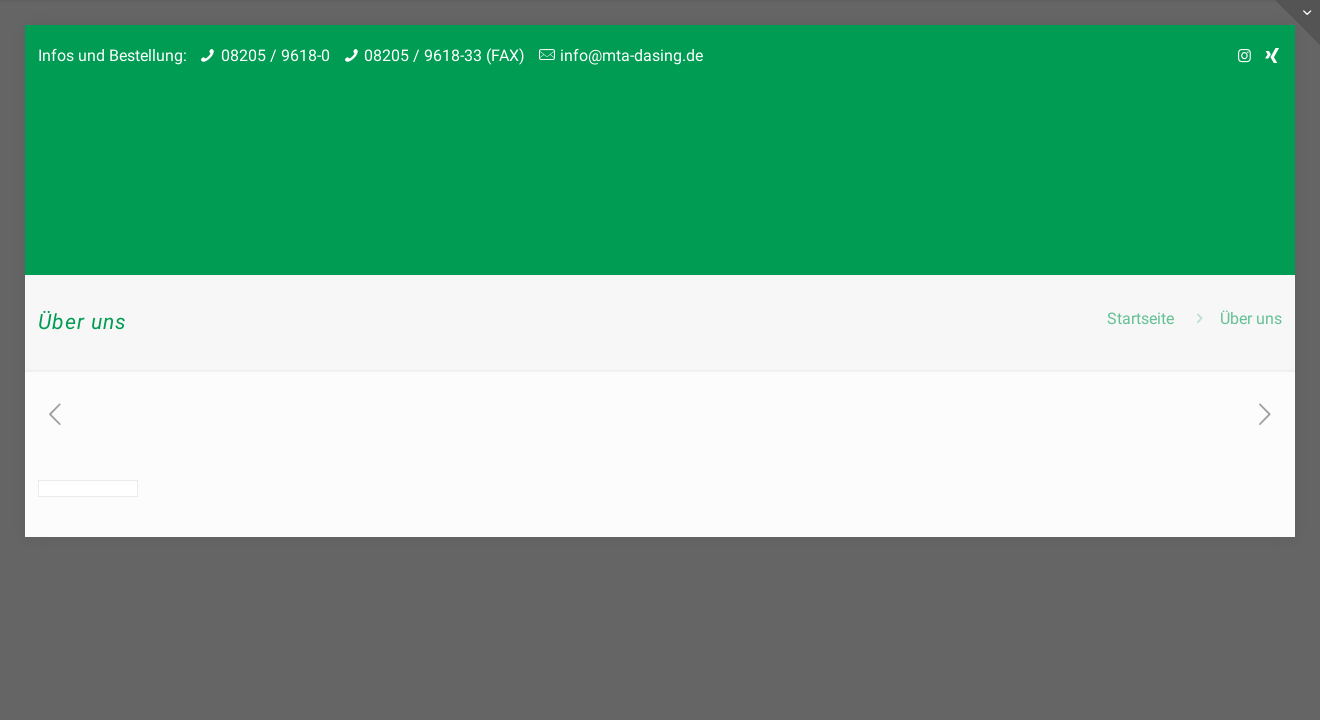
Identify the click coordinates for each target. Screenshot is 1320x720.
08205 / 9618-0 (275, 55)
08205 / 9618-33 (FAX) (444, 55)
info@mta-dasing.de (631, 55)
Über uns (1251, 318)
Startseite (1140, 318)
